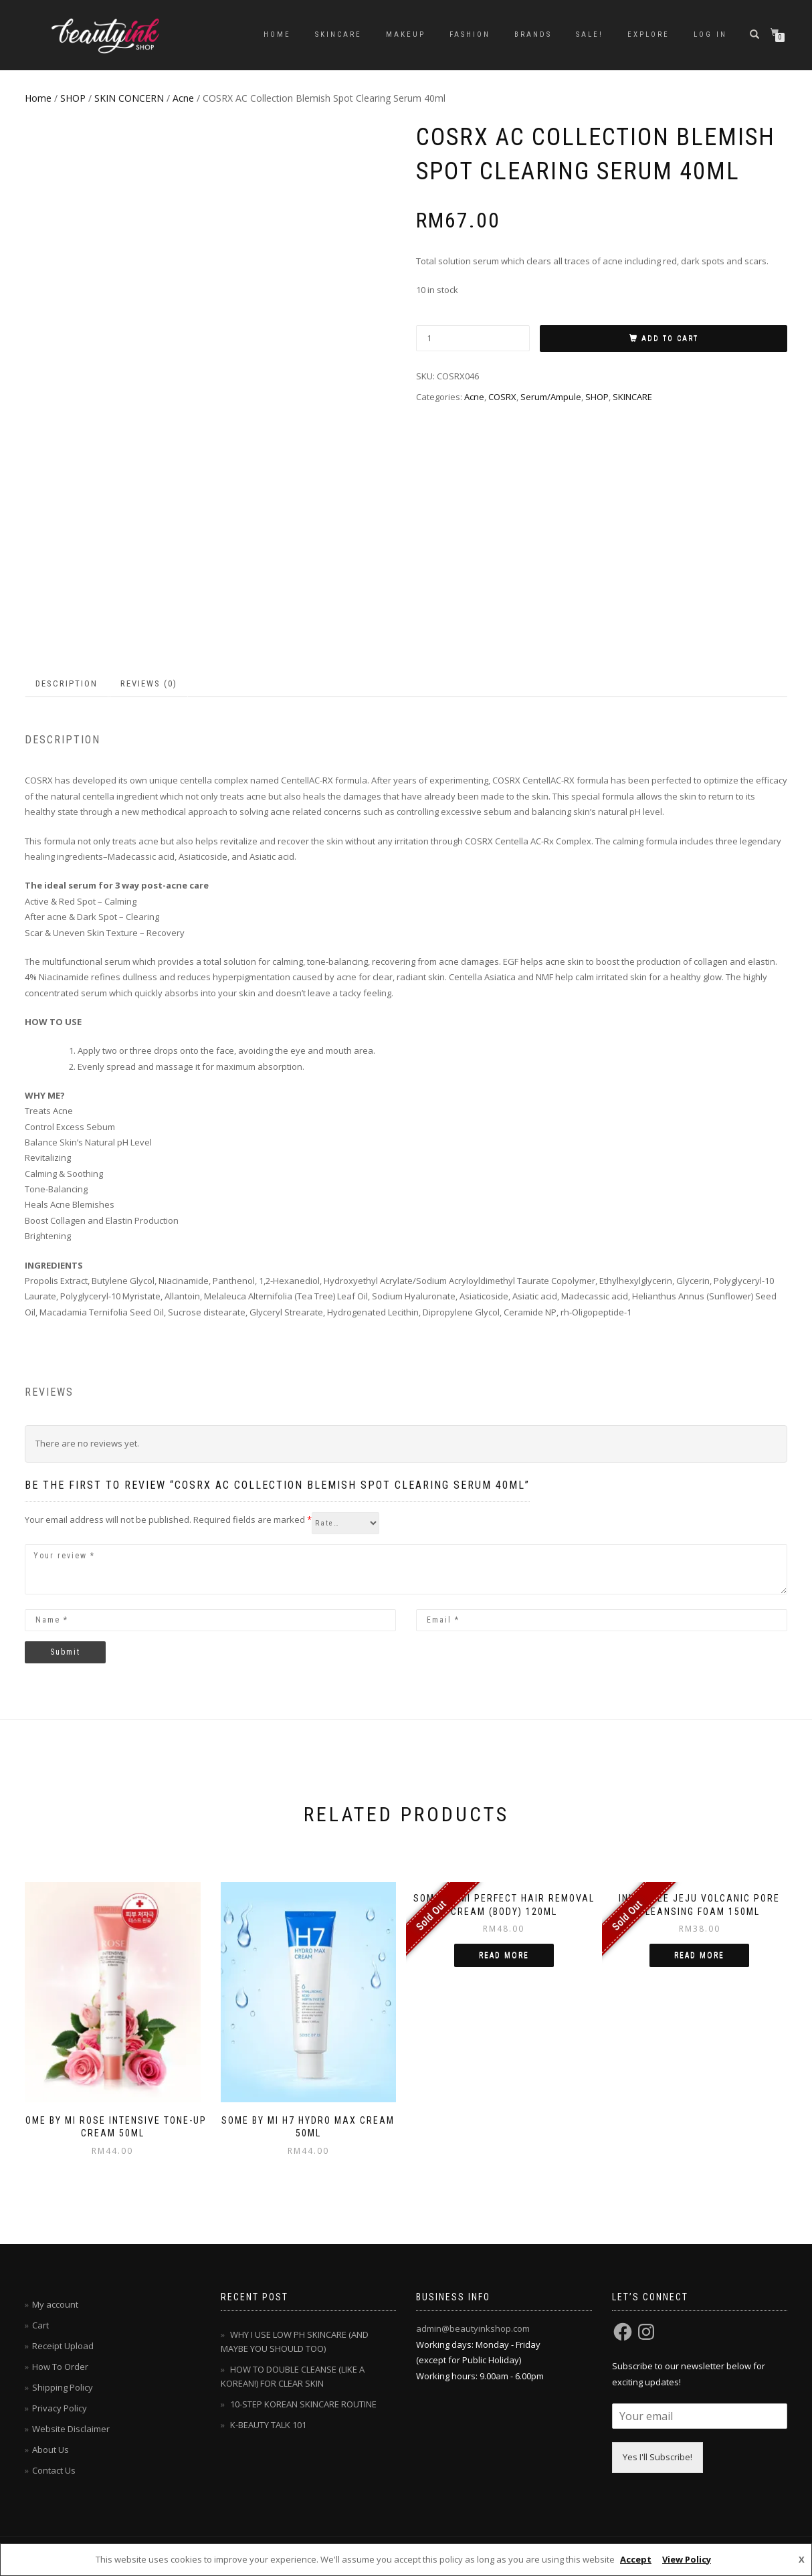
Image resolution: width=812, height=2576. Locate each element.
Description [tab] (66, 683)
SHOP (73, 98)
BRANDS (533, 34)
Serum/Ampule (550, 397)
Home (277, 34)
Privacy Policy (59, 2408)
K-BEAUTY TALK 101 (268, 2425)
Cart (40, 2325)
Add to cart (669, 338)
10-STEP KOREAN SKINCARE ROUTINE (303, 2404)
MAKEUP (405, 34)
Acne (183, 98)
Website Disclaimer (71, 2429)
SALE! (589, 34)
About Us (50, 2450)
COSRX (502, 397)
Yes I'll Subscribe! (657, 2457)
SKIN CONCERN (129, 98)
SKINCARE (338, 34)
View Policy (686, 2559)
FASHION (469, 34)
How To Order (60, 2367)
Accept (635, 2559)
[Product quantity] (473, 338)
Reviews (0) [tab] (148, 683)
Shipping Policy (62, 2387)
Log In (710, 34)
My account (55, 2304)
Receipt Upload (63, 2346)
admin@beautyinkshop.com (473, 2328)
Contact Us (54, 2470)
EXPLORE (648, 34)
